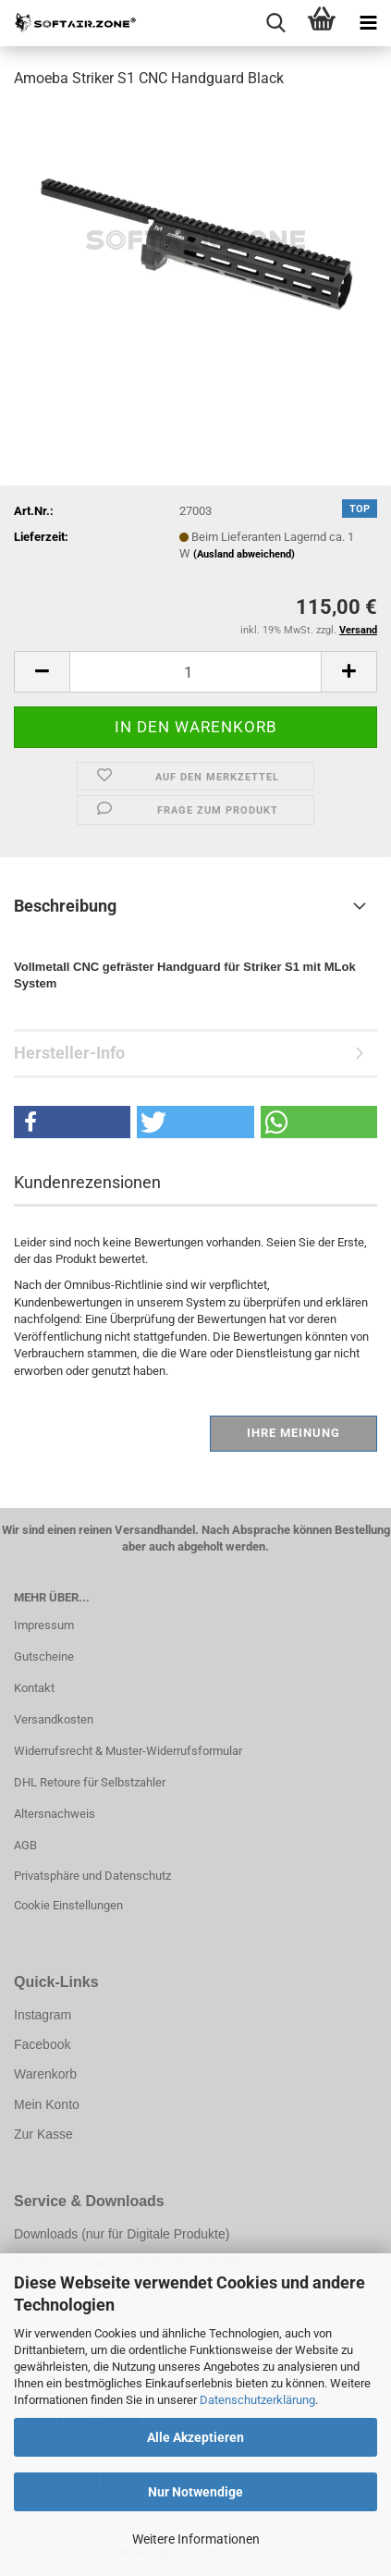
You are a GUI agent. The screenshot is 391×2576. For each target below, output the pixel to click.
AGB (25, 1845)
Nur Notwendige (195, 2491)
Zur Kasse (43, 2134)
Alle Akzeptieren (195, 2437)
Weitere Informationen (196, 2539)
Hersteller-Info (69, 1052)
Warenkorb (45, 2074)
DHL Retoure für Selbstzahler (89, 1782)
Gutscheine (44, 1656)
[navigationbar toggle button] (368, 23)
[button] (41, 672)
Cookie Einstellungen (68, 1905)
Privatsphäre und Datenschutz (92, 1876)
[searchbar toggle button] (275, 23)
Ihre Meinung (293, 1433)
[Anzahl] (195, 672)
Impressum (44, 1625)
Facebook (42, 2044)
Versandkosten (53, 1719)
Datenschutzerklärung (257, 2400)
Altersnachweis (54, 1814)
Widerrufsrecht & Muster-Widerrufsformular (128, 1751)
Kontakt (34, 1688)
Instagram (42, 2014)
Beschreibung (65, 905)
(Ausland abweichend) (244, 554)
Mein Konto (46, 2104)
